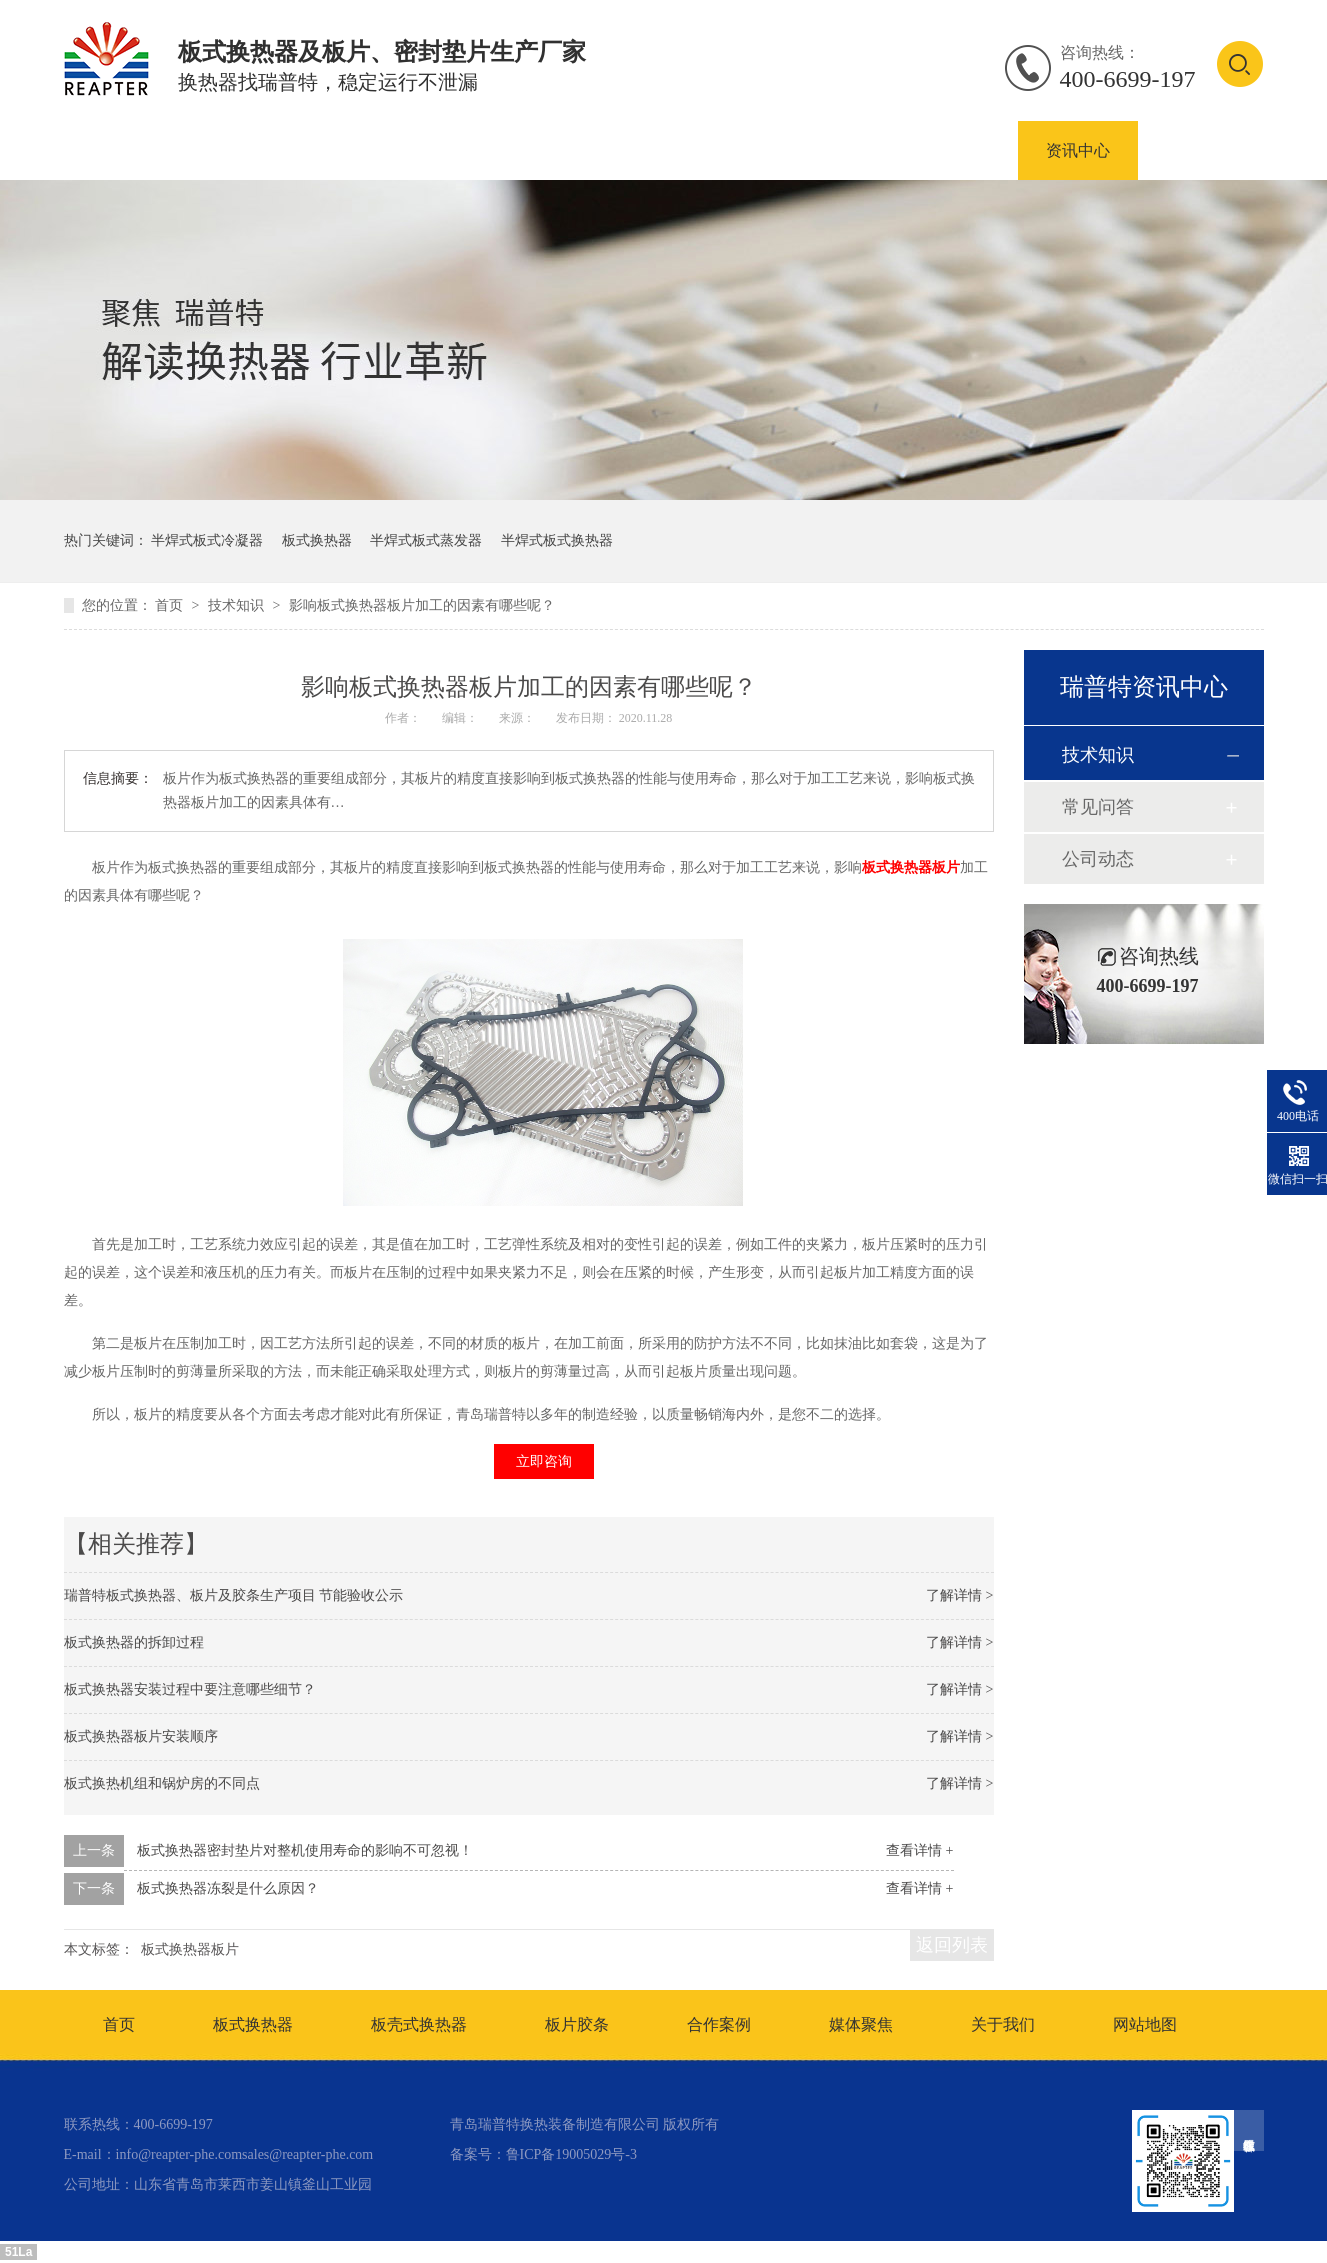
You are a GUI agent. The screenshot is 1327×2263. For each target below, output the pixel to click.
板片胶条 (577, 2024)
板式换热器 (310, 150)
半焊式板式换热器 (557, 540)
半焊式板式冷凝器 (207, 540)
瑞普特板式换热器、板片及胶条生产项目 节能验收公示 (234, 1595)
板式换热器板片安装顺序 (141, 1736)
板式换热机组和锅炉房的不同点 (162, 1783)
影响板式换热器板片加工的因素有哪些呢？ (422, 605)
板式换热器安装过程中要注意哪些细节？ (190, 1689)
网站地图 (1145, 2024)
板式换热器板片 (614, 150)
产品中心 (182, 150)
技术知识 (238, 605)
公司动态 (1098, 859)
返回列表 (952, 1945)
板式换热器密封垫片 (798, 150)
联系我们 (1198, 150)
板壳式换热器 (454, 150)
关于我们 (1003, 2024)
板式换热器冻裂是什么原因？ (228, 1888)
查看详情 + (919, 1850)
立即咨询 (544, 1461)
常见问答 (1098, 807)
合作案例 (958, 150)
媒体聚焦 (861, 2024)
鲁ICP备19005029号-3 (571, 2154)
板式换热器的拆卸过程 (134, 1642)
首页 (78, 150)
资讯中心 (1078, 150)
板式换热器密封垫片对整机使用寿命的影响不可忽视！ (305, 1850)
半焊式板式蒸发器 (426, 540)
